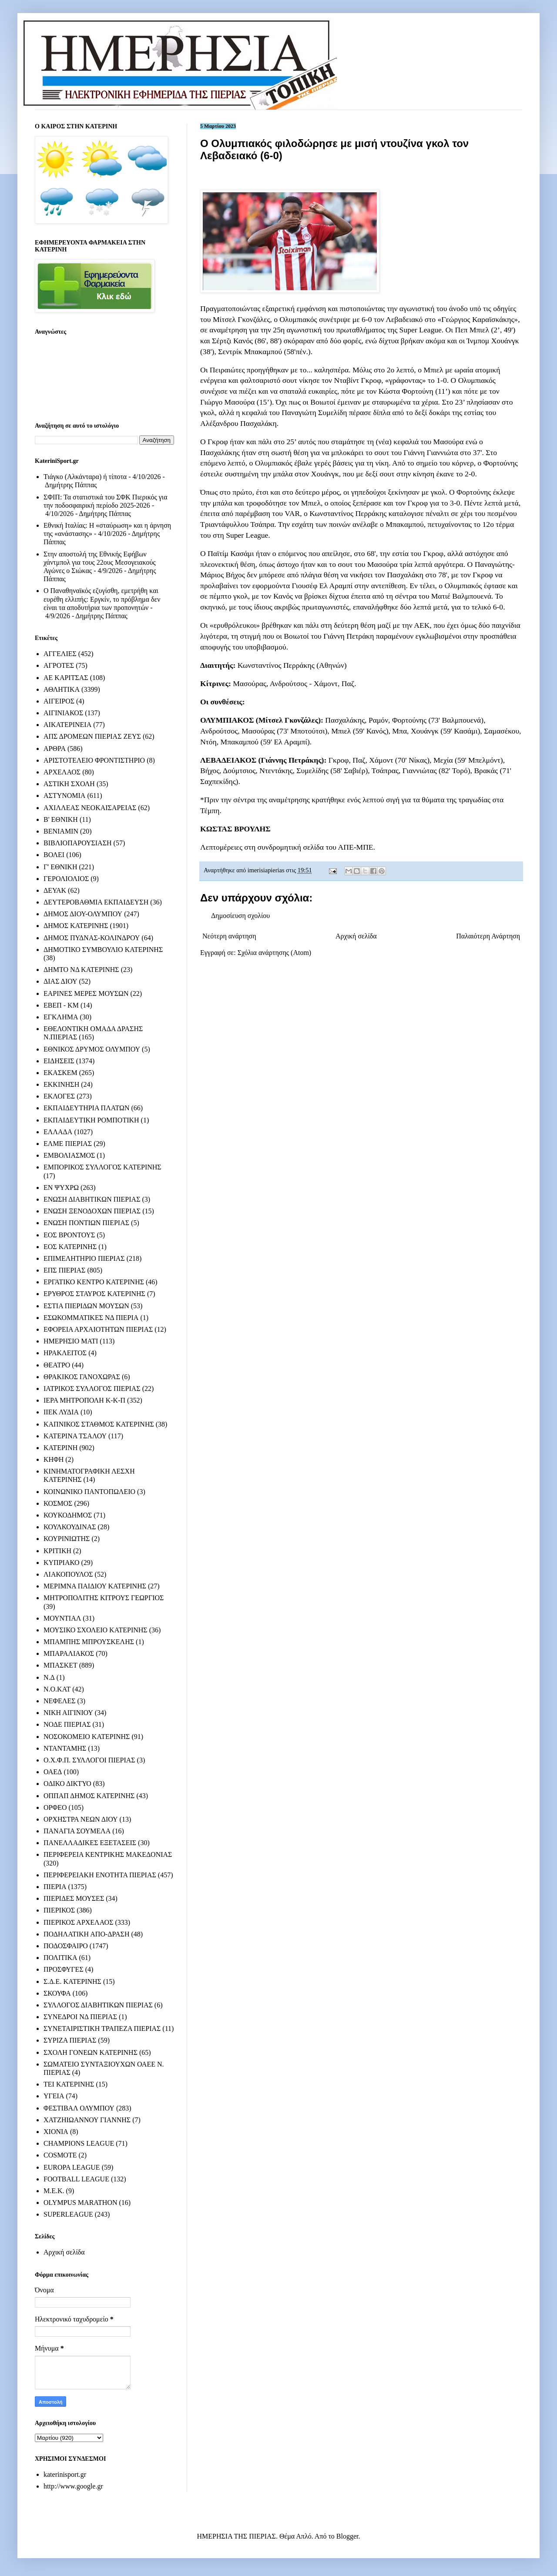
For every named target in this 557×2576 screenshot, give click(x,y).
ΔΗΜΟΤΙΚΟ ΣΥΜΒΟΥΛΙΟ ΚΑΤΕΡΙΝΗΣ (103, 949)
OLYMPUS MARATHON (80, 2202)
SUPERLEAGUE (68, 2214)
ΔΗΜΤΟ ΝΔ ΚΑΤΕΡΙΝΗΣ (81, 969)
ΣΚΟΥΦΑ (57, 1993)
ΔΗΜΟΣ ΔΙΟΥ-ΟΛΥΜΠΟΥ (83, 914)
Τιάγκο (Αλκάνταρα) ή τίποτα (85, 476)
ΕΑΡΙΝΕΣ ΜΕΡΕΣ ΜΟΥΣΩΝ (86, 993)
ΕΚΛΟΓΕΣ (59, 1096)
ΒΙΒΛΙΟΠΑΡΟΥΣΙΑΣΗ (78, 843)
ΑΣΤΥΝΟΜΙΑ (64, 795)
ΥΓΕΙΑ (54, 2096)
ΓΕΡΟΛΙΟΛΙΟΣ (66, 878)
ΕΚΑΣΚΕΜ (60, 1072)
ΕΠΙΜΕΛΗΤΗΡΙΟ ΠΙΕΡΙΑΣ (84, 1258)
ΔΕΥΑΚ (55, 890)
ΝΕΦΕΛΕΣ (59, 1701)
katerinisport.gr (65, 2474)
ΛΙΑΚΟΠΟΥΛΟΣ (68, 1574)
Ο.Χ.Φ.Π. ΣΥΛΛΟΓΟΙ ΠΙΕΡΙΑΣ (89, 1760)
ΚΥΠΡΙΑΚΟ (61, 1562)
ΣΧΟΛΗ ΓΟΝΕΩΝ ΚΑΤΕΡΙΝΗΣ (91, 2052)
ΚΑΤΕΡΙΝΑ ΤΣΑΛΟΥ (75, 1436)
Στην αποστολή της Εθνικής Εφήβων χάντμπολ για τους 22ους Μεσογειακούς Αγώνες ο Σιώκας (100, 562)
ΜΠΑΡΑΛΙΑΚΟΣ (69, 1653)
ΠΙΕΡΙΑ (55, 1886)
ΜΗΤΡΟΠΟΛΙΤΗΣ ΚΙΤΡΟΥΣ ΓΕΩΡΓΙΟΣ (104, 1597)
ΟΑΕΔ (53, 1771)
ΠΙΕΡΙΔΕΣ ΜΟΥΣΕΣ (74, 1898)
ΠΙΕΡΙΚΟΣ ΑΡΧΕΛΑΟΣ (78, 1922)
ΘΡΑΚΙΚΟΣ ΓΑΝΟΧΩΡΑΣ (82, 1376)
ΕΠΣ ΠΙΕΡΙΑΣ (64, 1270)
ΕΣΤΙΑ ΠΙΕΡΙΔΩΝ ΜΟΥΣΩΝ (86, 1306)
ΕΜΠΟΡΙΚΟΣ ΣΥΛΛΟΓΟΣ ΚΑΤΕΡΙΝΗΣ (102, 1167)
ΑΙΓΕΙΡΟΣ (59, 701)
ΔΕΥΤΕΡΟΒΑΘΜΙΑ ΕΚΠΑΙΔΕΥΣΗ (96, 902)
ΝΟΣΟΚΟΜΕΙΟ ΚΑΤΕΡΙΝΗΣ (87, 1736)
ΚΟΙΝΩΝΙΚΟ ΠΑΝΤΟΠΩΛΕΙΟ (89, 1491)
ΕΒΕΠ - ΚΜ (61, 1005)
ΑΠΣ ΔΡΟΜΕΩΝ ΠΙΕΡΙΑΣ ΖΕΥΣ (92, 736)
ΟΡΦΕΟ (55, 1807)
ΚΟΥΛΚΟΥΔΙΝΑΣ (70, 1527)
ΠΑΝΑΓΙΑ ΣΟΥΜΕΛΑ (77, 1831)
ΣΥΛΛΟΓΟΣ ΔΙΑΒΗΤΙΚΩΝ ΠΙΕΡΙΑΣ (98, 2005)
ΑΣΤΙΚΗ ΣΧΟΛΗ (69, 783)
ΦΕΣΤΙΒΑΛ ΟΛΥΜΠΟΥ (79, 2108)
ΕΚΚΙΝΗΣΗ (61, 1084)
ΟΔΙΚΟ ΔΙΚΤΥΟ (67, 1783)
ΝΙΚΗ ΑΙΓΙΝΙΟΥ (68, 1712)
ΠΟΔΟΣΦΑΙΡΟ (66, 1946)
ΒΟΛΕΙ (54, 854)
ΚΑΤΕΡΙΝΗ (60, 1447)
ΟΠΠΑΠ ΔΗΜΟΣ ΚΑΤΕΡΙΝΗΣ (89, 1795)
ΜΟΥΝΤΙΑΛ (62, 1618)
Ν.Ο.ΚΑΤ (57, 1689)
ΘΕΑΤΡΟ (57, 1365)
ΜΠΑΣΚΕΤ (60, 1665)
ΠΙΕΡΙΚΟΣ (59, 1910)
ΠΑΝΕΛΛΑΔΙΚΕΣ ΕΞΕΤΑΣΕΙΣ (90, 1842)
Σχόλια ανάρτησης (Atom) (275, 952)
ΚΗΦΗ (54, 1459)
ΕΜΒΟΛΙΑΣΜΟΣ (69, 1155)
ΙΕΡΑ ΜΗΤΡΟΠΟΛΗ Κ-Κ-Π (84, 1400)
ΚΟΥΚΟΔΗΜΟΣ (68, 1515)
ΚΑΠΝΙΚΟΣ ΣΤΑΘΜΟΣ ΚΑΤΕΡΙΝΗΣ (99, 1424)
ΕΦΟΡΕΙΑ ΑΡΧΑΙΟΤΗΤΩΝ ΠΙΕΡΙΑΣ (98, 1329)
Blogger (347, 2536)
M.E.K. (54, 2190)
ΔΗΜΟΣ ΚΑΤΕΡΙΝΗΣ (76, 925)
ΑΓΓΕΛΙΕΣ (60, 653)
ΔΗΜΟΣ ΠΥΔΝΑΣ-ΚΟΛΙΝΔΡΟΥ (92, 937)
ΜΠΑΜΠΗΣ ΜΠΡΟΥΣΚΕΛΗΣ (89, 1641)
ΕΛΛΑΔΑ (58, 1132)
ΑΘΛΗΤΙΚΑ (62, 689)
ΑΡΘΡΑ (55, 748)
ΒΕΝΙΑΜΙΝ (61, 831)
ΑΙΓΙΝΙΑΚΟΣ (63, 713)
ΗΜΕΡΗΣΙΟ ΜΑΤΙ (71, 1341)
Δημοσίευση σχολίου (240, 915)
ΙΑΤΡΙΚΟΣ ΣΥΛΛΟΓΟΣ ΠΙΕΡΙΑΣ (92, 1388)
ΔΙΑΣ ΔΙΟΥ (60, 981)
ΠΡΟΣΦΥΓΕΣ (64, 1969)
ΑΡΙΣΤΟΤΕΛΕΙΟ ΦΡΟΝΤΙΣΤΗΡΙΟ (94, 760)
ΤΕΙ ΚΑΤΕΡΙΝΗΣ (69, 2084)
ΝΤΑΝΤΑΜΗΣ (65, 1748)
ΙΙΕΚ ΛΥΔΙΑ (61, 1412)
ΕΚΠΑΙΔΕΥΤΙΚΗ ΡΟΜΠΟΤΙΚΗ (91, 1120)
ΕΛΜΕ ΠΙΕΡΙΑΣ (68, 1143)
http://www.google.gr (73, 2486)
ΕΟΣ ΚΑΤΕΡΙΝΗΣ (70, 1246)
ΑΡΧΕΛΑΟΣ (62, 772)
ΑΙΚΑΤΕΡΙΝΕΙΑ (67, 724)
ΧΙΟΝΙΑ (56, 2131)
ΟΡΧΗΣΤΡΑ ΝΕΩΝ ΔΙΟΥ (81, 1819)
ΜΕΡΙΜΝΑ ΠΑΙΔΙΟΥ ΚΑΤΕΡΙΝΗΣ (95, 1586)
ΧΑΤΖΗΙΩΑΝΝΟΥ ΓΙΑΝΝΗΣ (87, 2120)
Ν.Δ (49, 1677)
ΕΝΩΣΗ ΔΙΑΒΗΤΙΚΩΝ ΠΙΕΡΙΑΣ (92, 1199)
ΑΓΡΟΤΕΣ (59, 665)
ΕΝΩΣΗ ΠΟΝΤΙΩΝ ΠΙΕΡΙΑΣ (86, 1222)
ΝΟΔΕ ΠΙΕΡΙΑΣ (67, 1724)
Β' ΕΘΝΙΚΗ (61, 819)
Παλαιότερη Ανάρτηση (488, 936)
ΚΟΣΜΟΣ (58, 1503)
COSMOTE (60, 2155)
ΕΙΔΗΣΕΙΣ (59, 1061)
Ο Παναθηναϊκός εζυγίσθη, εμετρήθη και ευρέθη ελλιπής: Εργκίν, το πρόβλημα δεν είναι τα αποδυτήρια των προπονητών (102, 599)
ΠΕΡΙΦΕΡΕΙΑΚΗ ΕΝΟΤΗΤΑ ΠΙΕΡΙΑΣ (100, 1875)
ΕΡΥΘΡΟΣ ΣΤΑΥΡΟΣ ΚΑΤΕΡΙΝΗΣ (94, 1293)
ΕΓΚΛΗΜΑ (61, 1017)
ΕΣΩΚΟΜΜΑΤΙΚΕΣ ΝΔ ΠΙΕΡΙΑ (91, 1317)
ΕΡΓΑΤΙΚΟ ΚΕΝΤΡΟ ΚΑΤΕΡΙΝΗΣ (94, 1282)
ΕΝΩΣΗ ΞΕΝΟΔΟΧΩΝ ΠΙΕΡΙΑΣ (92, 1211)
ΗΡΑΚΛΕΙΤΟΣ (65, 1353)
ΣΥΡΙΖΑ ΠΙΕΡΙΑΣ (70, 2040)
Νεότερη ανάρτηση (229, 936)
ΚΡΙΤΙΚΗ (57, 1550)
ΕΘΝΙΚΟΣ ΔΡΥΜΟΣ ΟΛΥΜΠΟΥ (92, 1049)
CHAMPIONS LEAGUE (79, 2143)
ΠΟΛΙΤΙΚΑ (60, 1957)
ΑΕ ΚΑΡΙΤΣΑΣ (66, 677)
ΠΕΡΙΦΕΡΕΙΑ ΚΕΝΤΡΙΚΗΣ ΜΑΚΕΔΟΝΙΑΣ (108, 1854)
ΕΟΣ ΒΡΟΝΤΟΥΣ (69, 1235)
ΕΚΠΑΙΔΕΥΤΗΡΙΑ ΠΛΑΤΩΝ (87, 1108)
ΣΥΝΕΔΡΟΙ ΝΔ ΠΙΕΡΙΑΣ (80, 2016)
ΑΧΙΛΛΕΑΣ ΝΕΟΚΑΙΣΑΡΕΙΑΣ (90, 807)
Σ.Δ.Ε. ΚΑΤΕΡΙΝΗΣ (72, 1981)
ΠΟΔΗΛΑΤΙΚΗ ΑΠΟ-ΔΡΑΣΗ (86, 1934)
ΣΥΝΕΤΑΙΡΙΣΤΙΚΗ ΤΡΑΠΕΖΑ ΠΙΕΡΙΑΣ (102, 2028)
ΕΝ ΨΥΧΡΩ (61, 1187)
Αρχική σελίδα (356, 936)
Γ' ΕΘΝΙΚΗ (60, 867)
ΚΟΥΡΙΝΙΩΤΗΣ (67, 1538)
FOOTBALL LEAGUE (76, 2179)
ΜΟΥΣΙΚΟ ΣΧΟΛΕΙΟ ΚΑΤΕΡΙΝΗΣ (96, 1630)
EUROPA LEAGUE (72, 2167)
